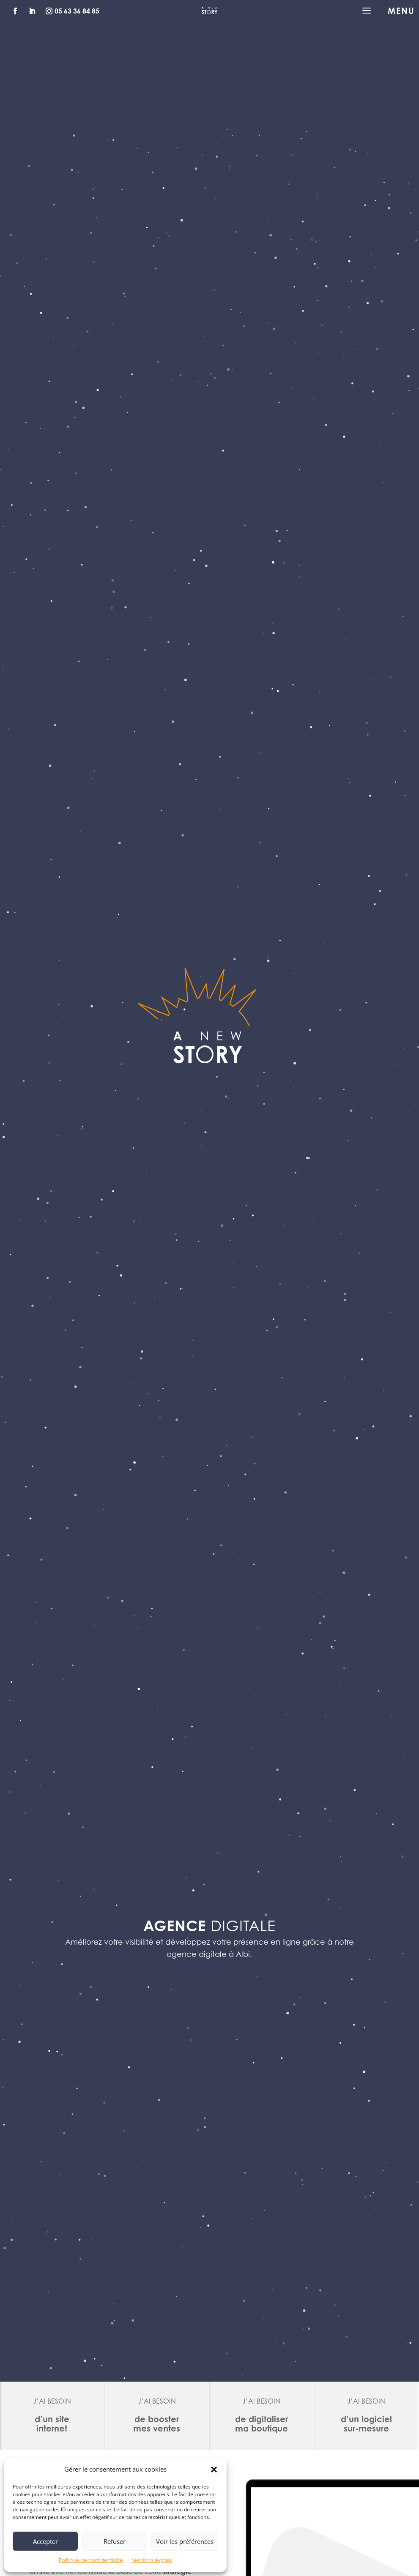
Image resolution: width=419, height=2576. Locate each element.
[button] (214, 2469)
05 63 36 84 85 (77, 11)
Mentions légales (151, 2560)
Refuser (115, 2541)
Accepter (45, 2541)
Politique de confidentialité (91, 2560)
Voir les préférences (185, 2541)
